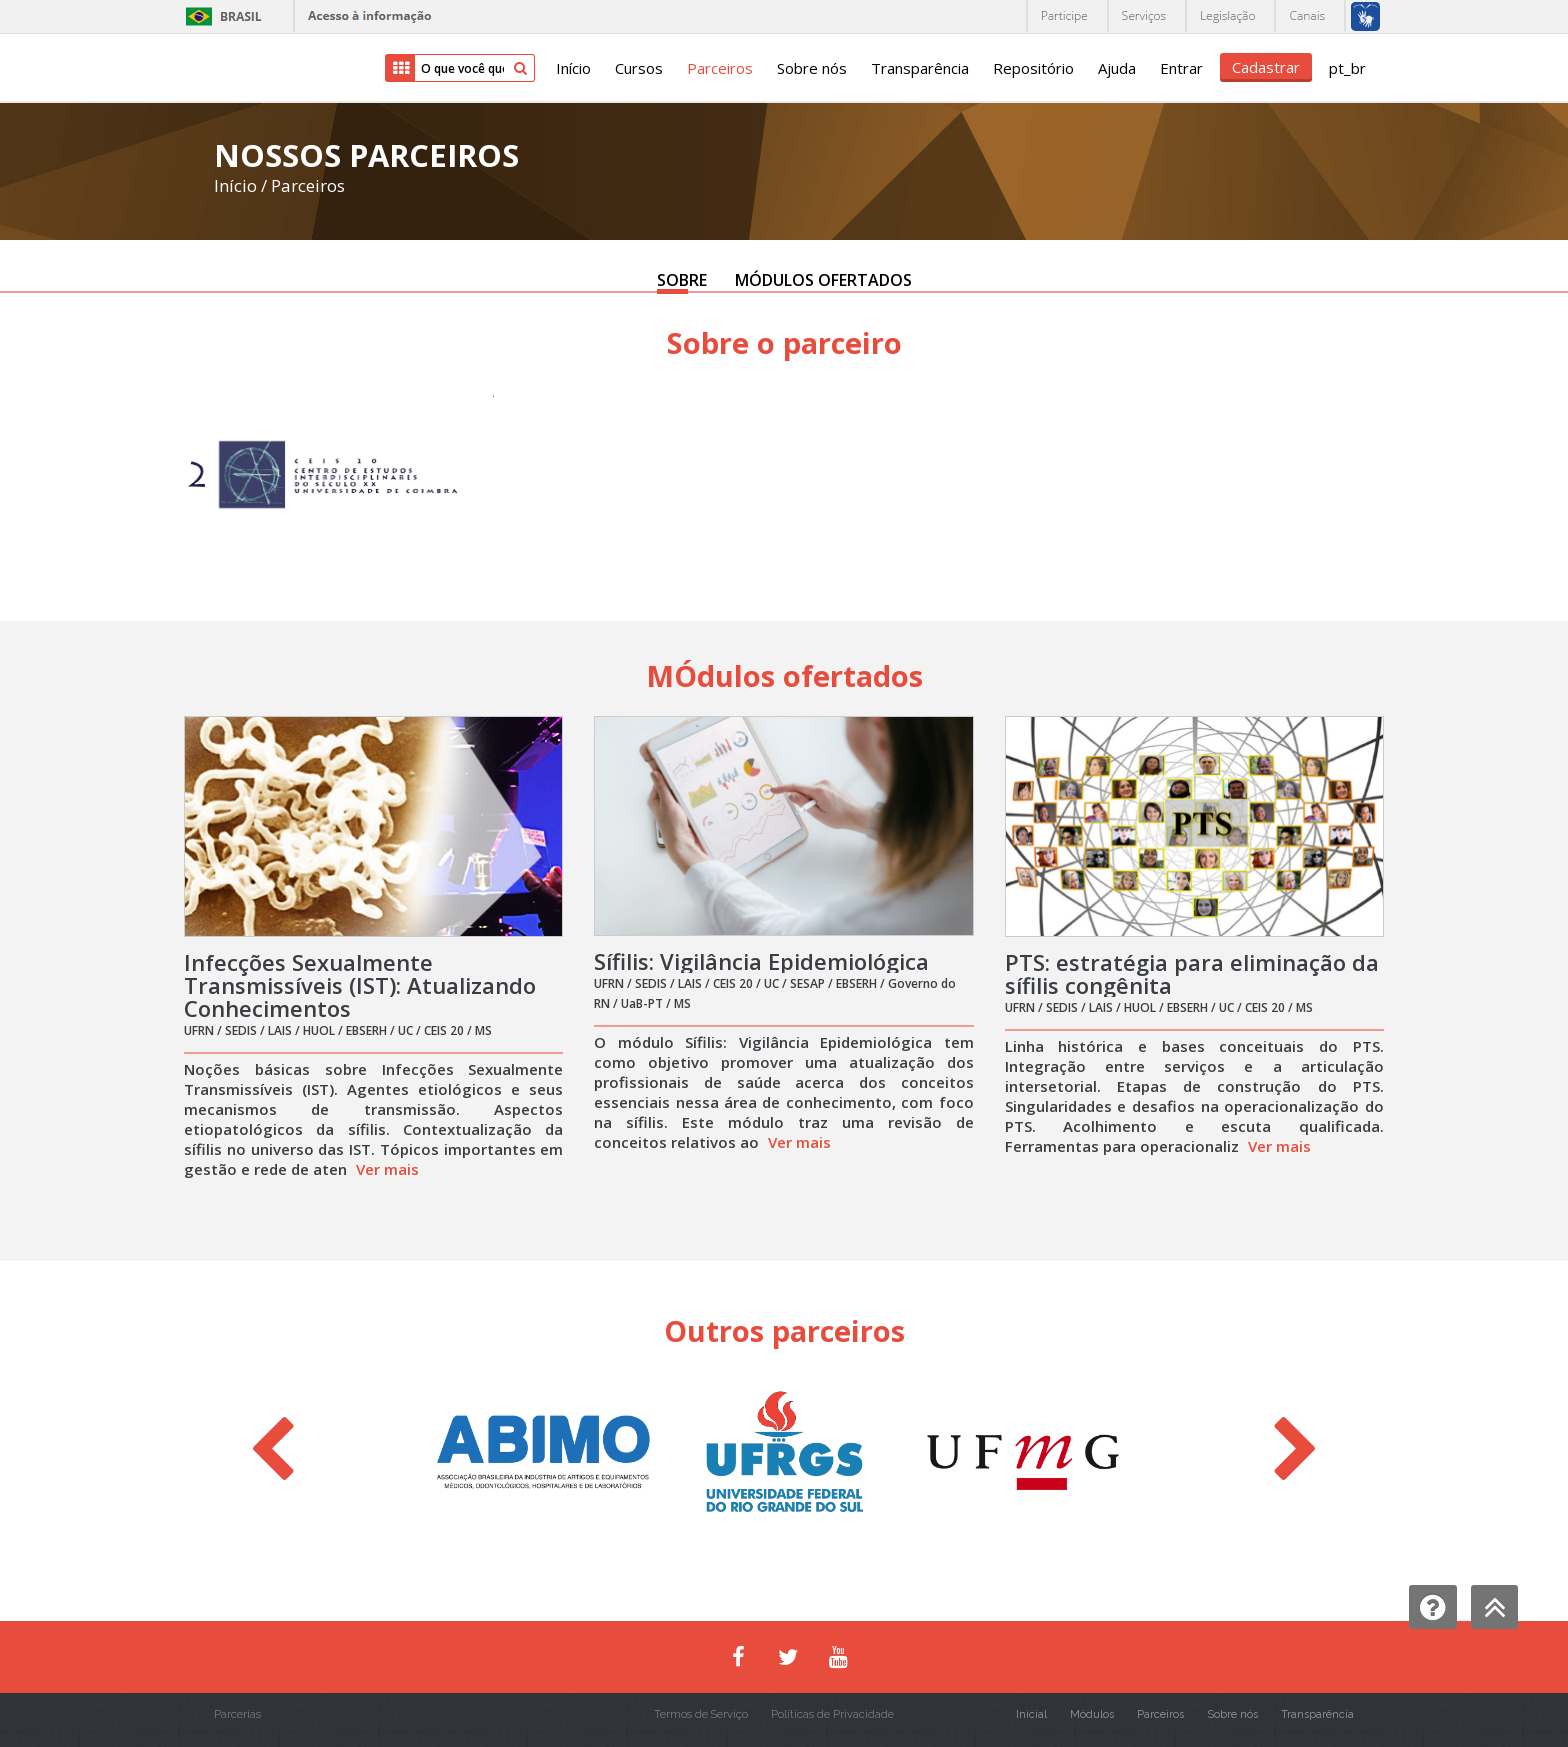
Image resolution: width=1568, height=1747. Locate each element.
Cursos (639, 68)
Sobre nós (812, 68)
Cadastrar (1266, 67)
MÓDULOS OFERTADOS (823, 280)
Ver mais (387, 1169)
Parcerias (237, 1714)
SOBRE (682, 280)
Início (573, 68)
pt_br (1347, 68)
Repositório (1033, 68)
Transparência (920, 68)
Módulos (1092, 1714)
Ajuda (1117, 68)
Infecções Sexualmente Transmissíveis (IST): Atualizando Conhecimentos (360, 985)
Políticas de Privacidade (832, 1714)
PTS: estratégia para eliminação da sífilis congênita (1192, 973)
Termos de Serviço (701, 1714)
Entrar (1181, 68)
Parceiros (720, 68)
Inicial (1031, 1714)
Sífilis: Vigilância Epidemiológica (761, 961)
